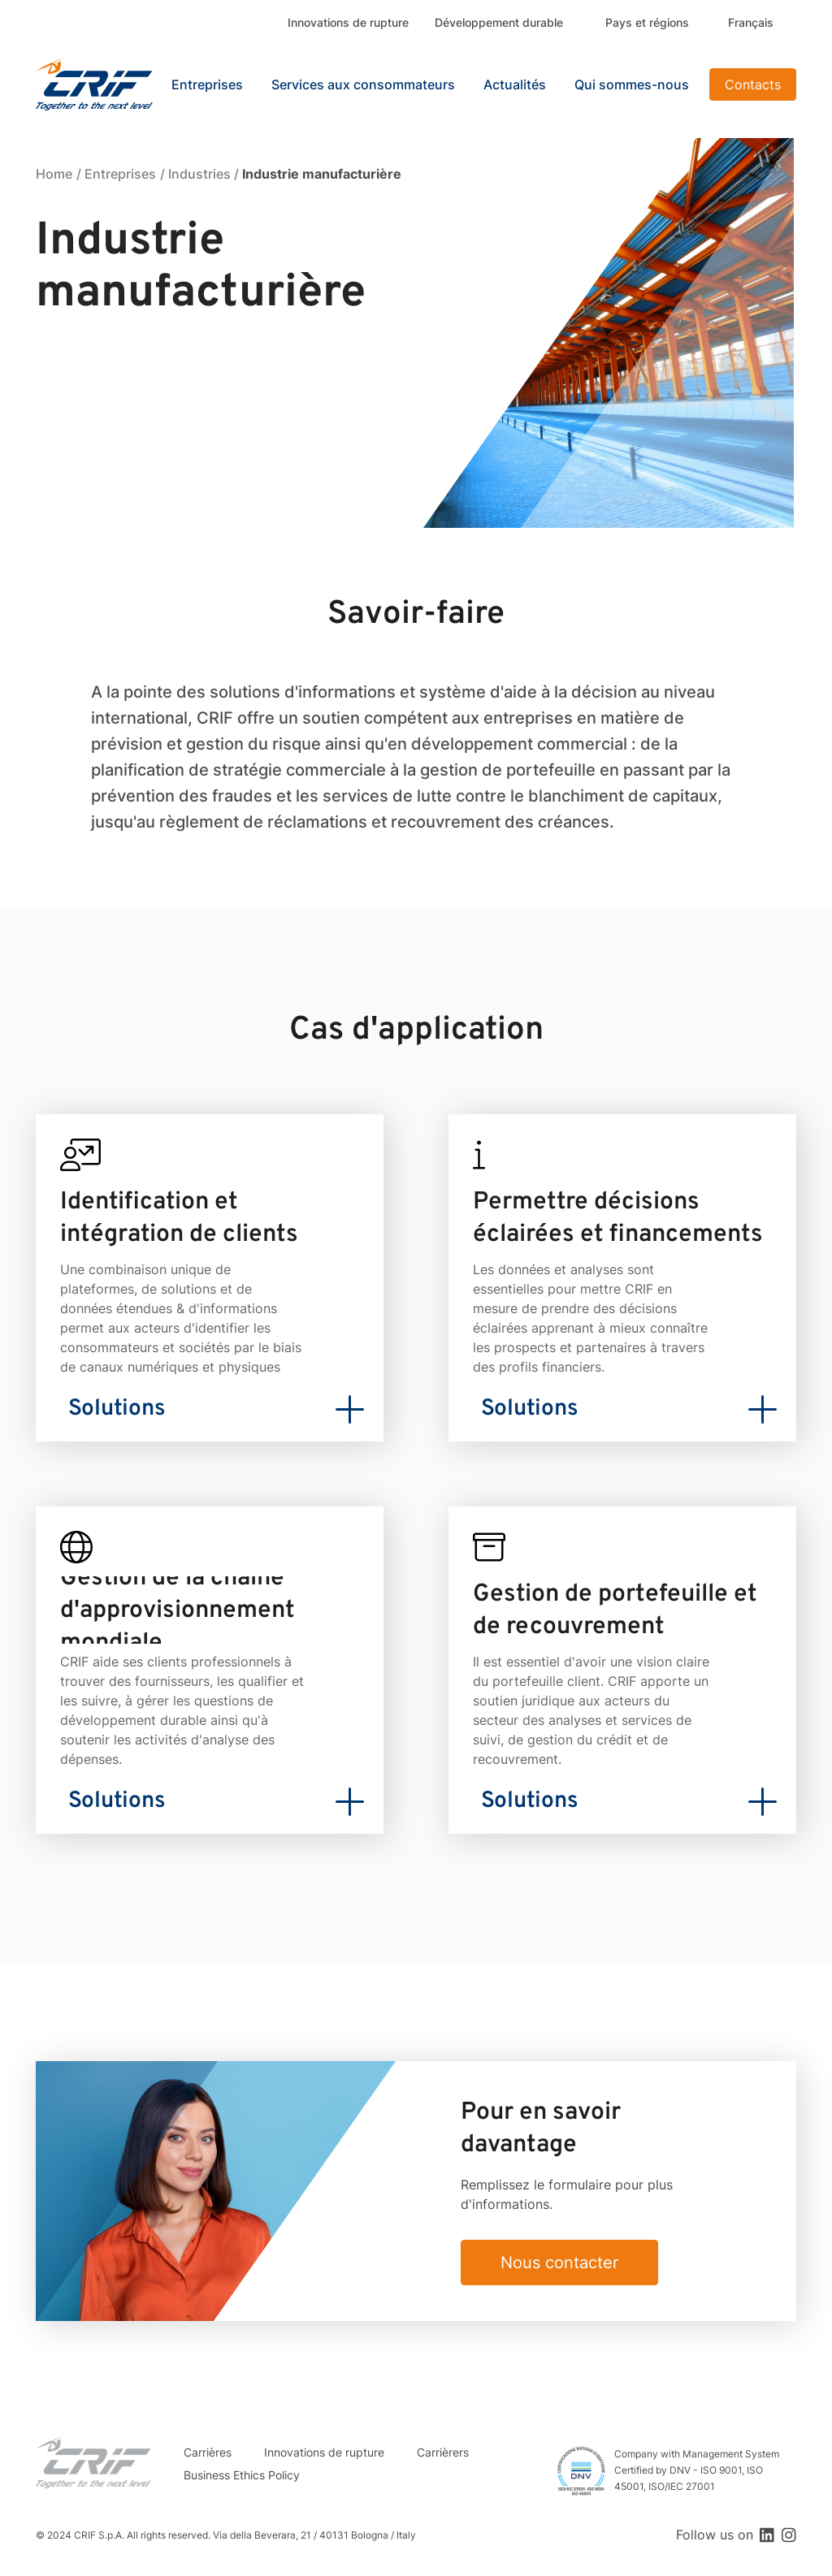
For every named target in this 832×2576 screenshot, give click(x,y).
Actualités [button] (514, 84)
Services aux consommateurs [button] (363, 84)
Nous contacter (559, 2262)
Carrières (208, 2452)
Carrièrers (443, 2452)
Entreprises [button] (207, 84)
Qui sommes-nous (631, 84)
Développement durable (499, 22)
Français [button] (751, 22)
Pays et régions (647, 22)
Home (54, 174)
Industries (199, 174)
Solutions (117, 1409)
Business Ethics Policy (242, 2475)
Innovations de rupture (348, 22)
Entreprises (120, 174)
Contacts (753, 84)
